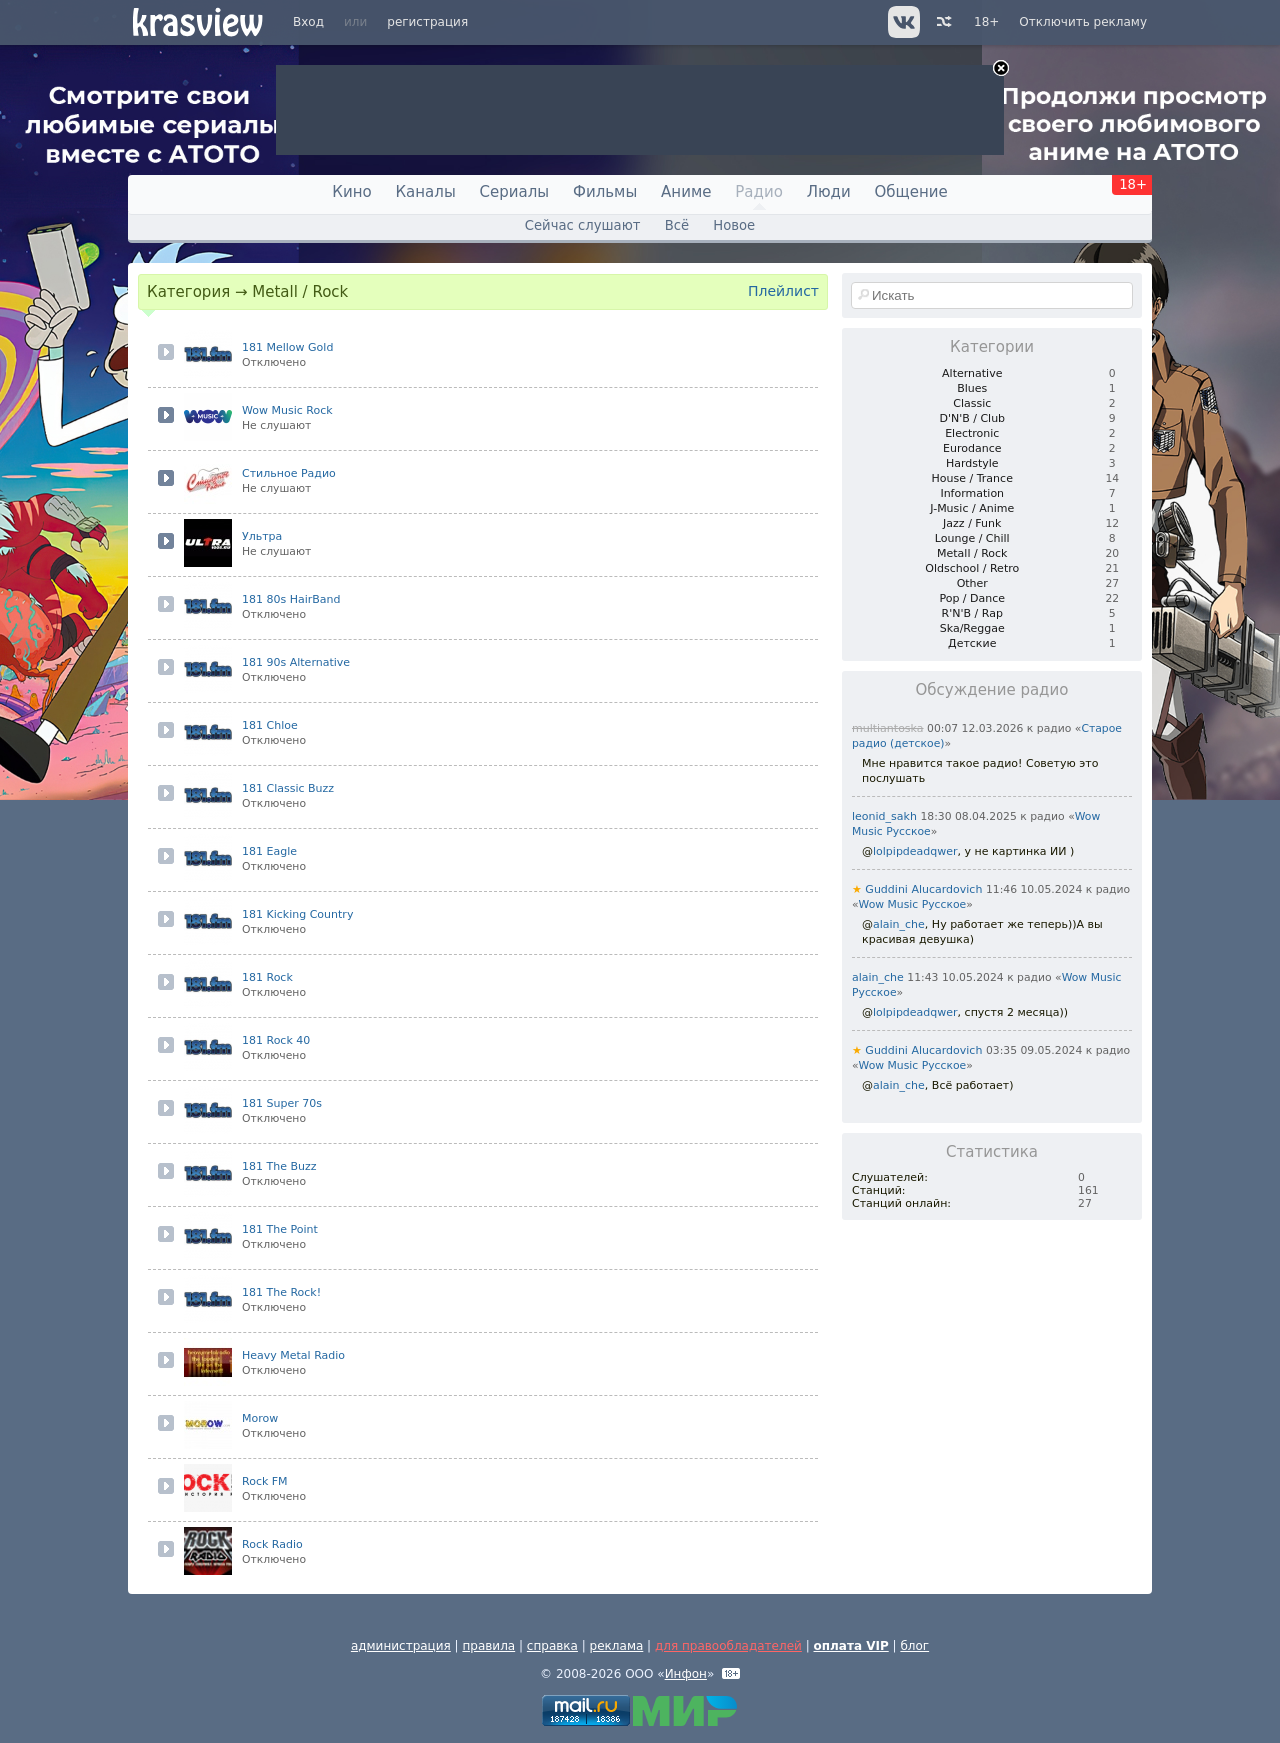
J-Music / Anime (972, 508)
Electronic (972, 433)
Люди (829, 192)
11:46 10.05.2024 (1034, 889)
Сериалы (515, 192)
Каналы (425, 192)
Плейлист (783, 291)
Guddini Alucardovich (917, 889)
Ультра (262, 536)
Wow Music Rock (287, 410)
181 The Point (280, 1229)
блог (914, 1646)
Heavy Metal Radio (293, 1355)
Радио (759, 192)
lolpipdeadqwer (915, 851)
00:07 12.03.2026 (975, 728)
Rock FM (265, 1481)
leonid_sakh (884, 816)
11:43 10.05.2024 (955, 977)
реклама (617, 1646)
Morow (260, 1418)
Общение (911, 192)
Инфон (686, 1674)
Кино (351, 192)
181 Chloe (270, 725)
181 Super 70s (282, 1103)
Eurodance (972, 448)
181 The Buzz (279, 1166)
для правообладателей (728, 1646)
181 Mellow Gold (287, 347)
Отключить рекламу (1083, 22)
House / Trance (972, 478)
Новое (734, 225)
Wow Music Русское (913, 904)
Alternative (972, 373)
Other (972, 583)
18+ (986, 22)
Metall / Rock (972, 553)
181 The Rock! (281, 1292)
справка (552, 1646)
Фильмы (605, 192)
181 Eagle (269, 851)
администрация (401, 1646)
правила (488, 1646)
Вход (308, 22)
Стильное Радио (289, 473)
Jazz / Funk (972, 523)
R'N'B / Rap (972, 613)
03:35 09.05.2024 (1034, 1050)
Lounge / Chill (972, 538)
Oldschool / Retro (972, 568)
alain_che (899, 924)
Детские (972, 643)
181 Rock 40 (276, 1040)
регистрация (427, 22)
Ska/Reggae (972, 628)
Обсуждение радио (992, 690)
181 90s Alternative (296, 662)
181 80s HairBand (291, 599)
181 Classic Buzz (288, 788)
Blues (972, 388)
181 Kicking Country (297, 914)
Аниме (686, 192)
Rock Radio (272, 1544)
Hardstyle (972, 463)
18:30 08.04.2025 (968, 816)
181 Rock (267, 977)
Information (972, 493)
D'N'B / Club (972, 418)
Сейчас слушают (583, 225)
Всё (677, 225)
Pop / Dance (972, 598)
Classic (972, 403)
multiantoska (888, 728)
